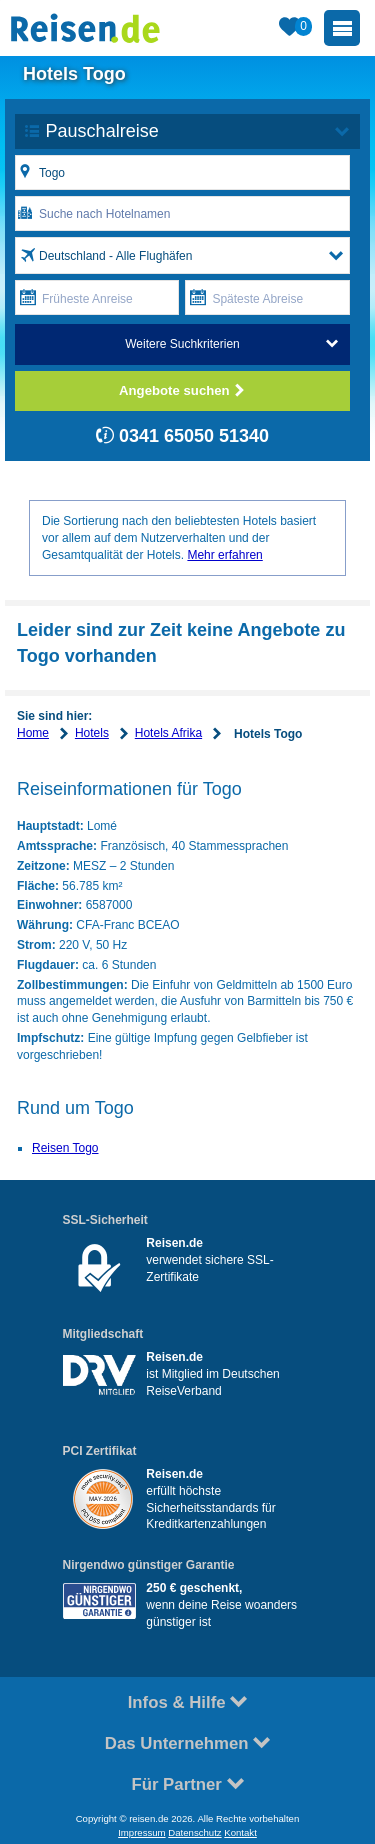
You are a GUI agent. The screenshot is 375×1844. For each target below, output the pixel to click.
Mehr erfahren (224, 555)
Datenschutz (194, 1832)
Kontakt (240, 1832)
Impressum (141, 1832)
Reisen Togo (65, 1148)
